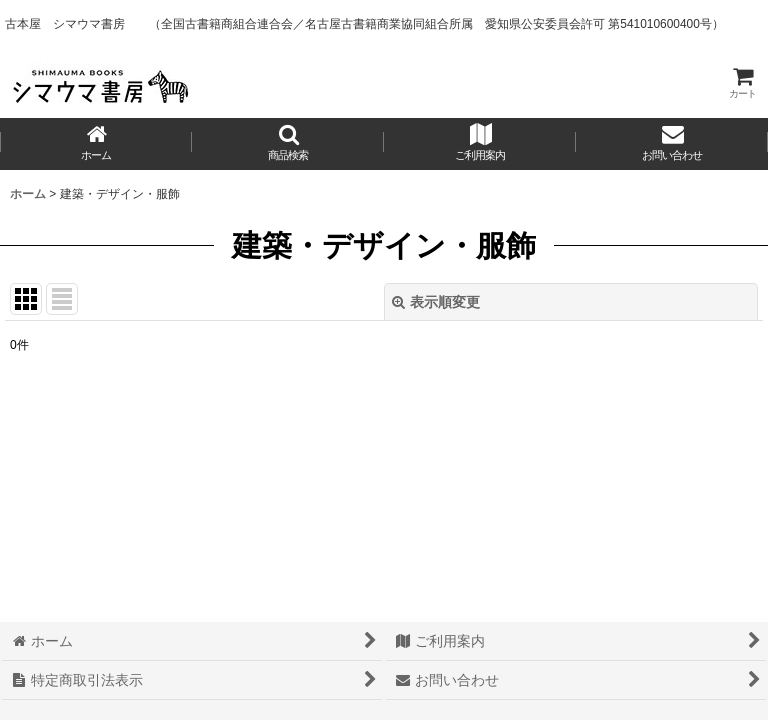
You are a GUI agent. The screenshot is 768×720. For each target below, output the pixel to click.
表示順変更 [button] (436, 302)
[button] (288, 144)
